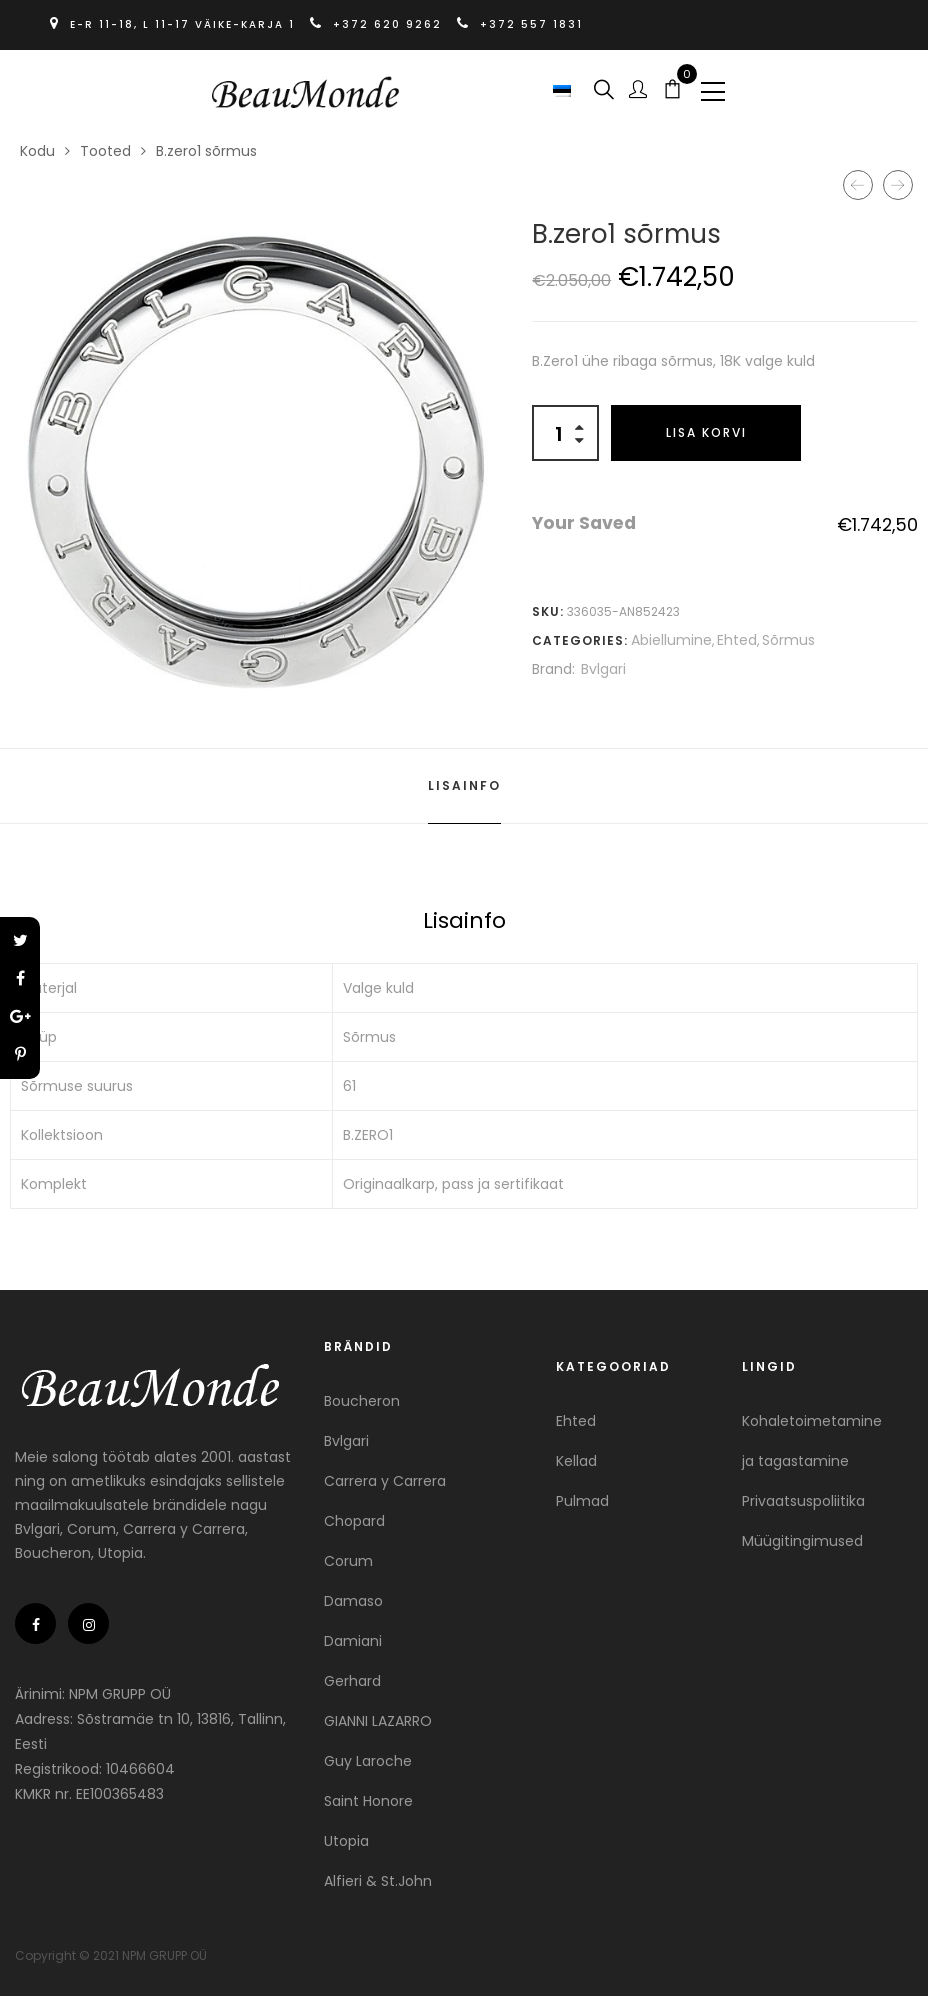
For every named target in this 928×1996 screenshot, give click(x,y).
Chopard (354, 1521)
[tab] (464, 786)
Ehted (737, 640)
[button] (564, 90)
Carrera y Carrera (385, 1481)
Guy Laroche (368, 1761)
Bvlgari (603, 669)
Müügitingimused (802, 1541)
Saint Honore (368, 1801)
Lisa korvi (706, 432)
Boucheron (362, 1401)
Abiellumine (671, 640)
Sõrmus (788, 640)
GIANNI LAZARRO (378, 1721)
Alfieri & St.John (378, 1881)
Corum (348, 1561)
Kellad (576, 1461)
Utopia (346, 1841)
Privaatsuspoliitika (803, 1501)
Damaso (353, 1601)
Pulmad (582, 1501)
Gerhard (352, 1681)
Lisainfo (464, 785)
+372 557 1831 (520, 24)
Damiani (353, 1641)
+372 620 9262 (378, 24)
